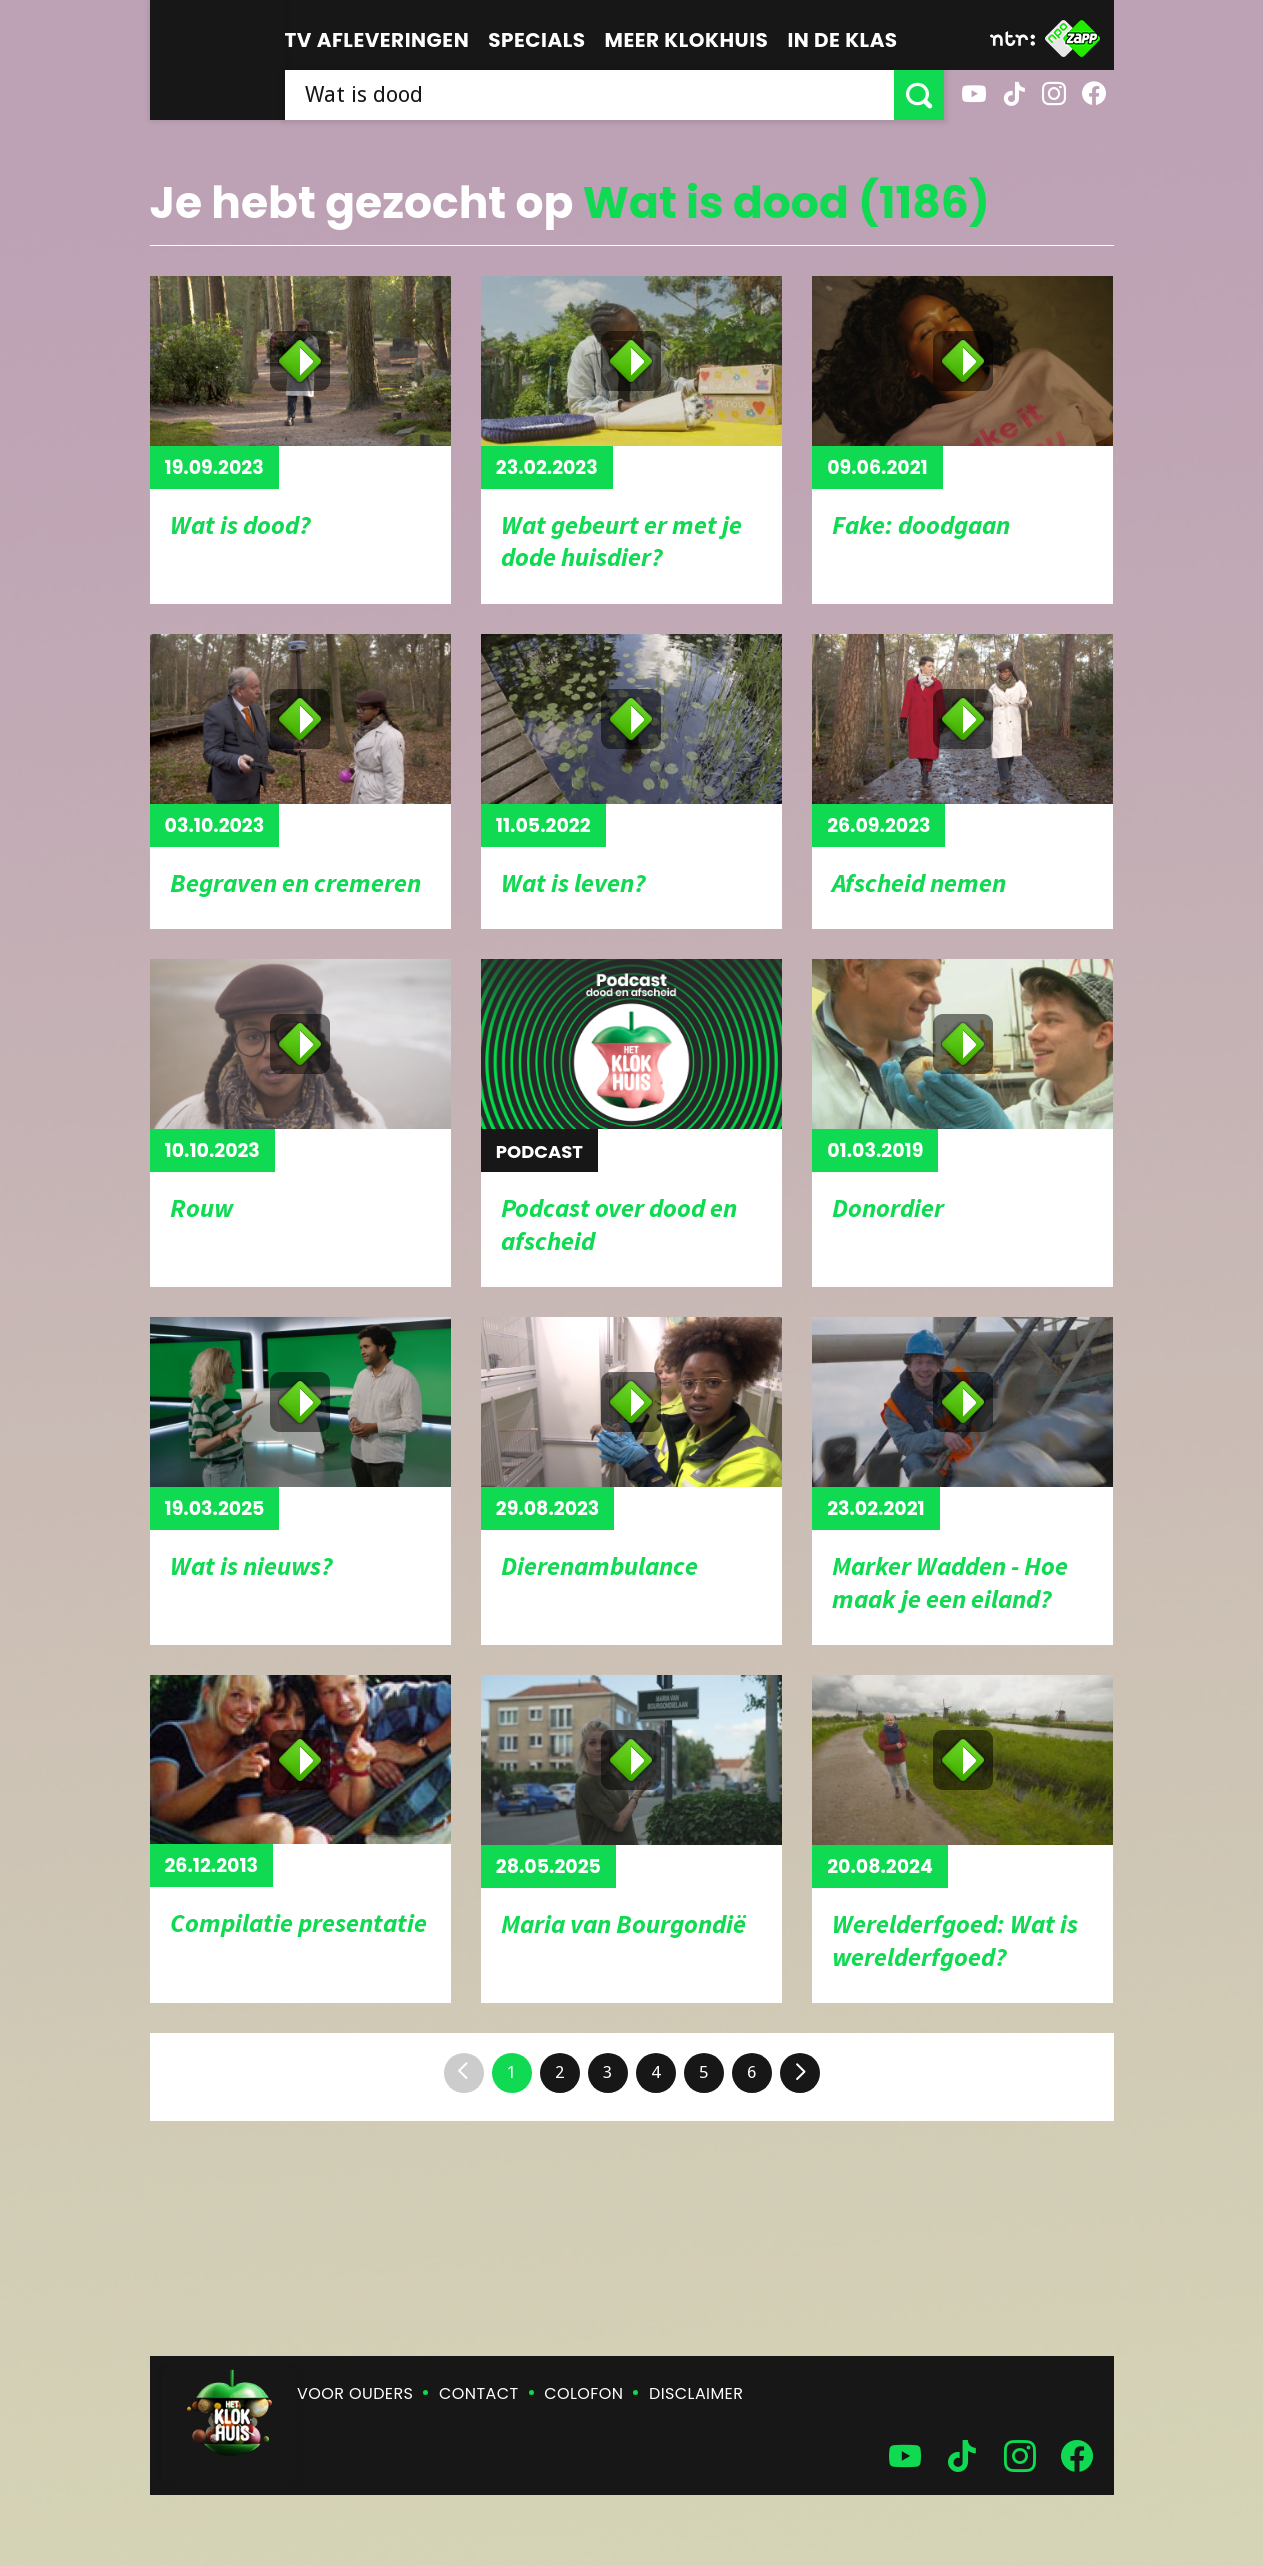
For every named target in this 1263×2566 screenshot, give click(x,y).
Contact (478, 2393)
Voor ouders (355, 2393)
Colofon (583, 2393)
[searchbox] (589, 95)
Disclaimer (696, 2393)
